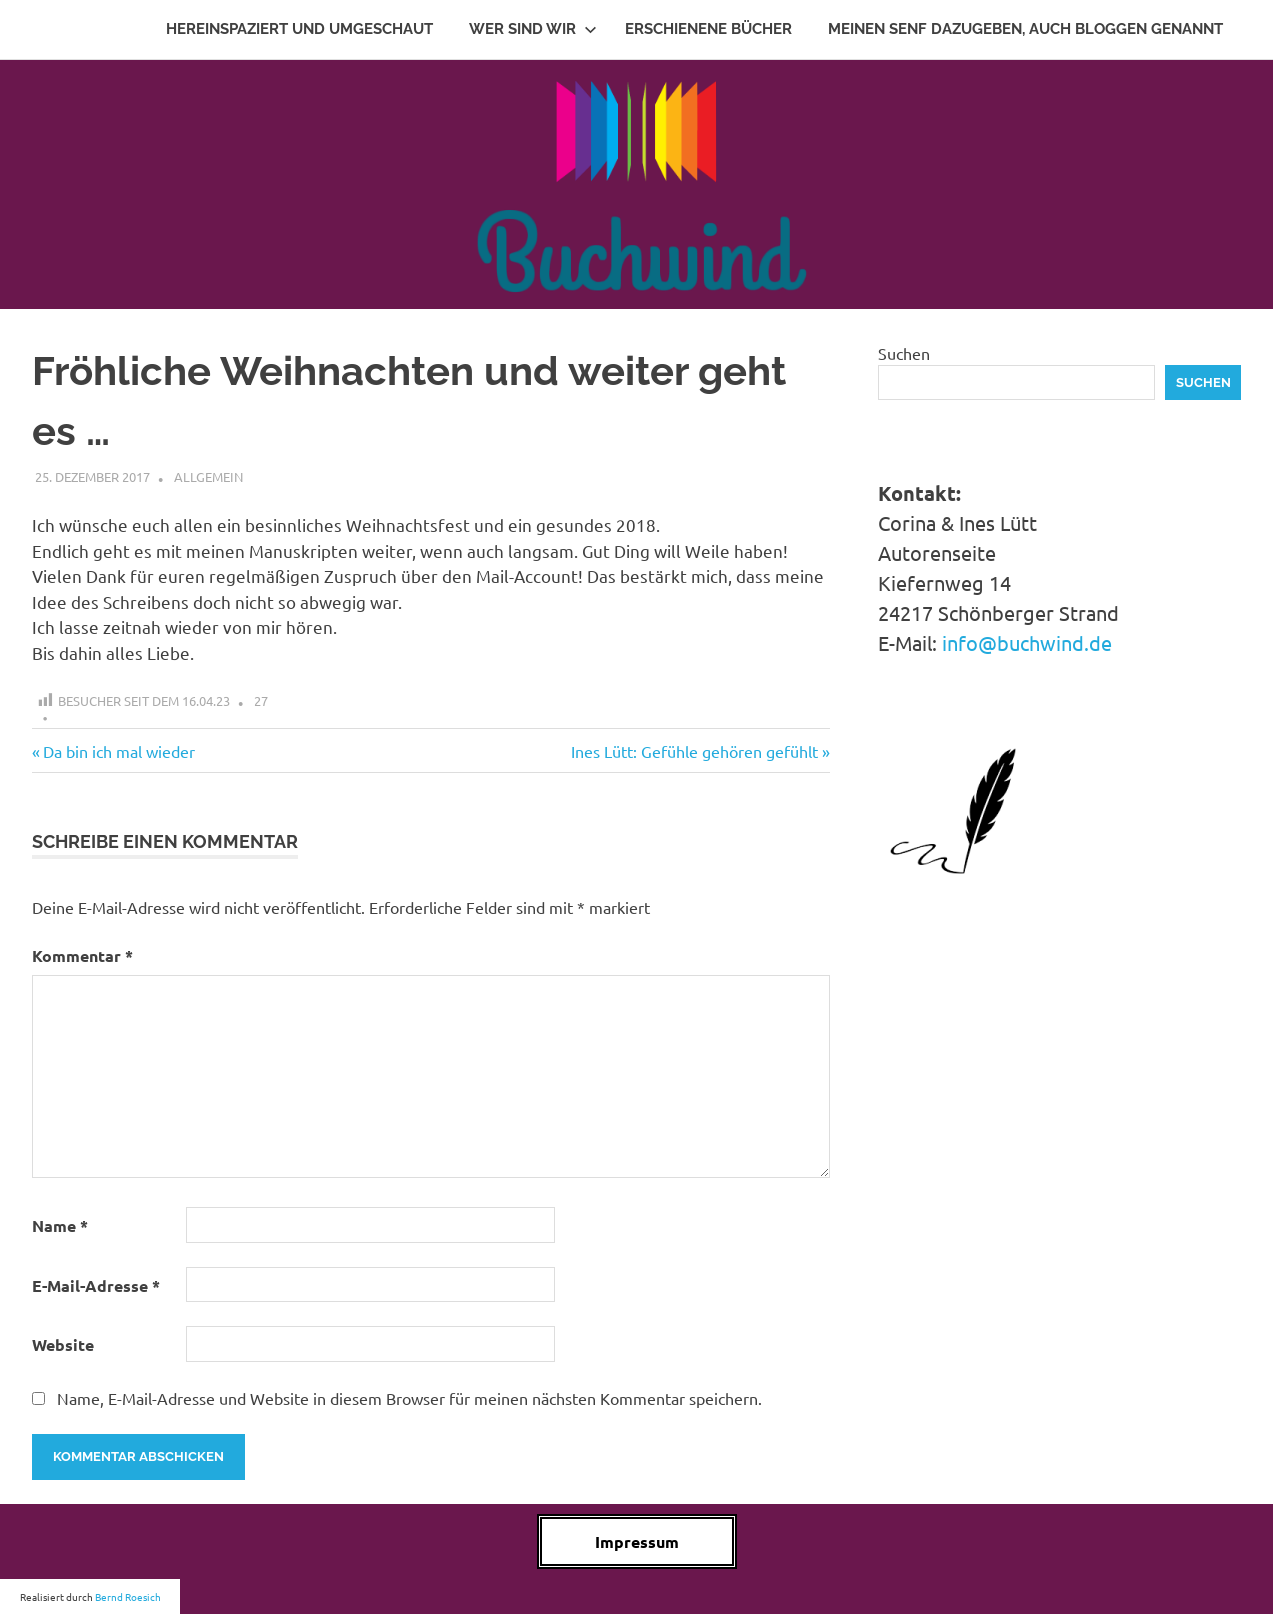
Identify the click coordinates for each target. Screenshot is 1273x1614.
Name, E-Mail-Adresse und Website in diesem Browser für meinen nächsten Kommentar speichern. (409, 1398)
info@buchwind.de (1027, 642)
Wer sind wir (533, 29)
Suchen (904, 353)
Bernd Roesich (128, 1596)
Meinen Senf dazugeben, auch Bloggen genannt (1025, 29)
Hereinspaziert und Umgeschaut (299, 29)
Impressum (637, 1541)
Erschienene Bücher (708, 29)
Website (63, 1344)
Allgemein (208, 476)
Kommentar (82, 955)
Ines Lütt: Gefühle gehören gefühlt (694, 751)
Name (60, 1225)
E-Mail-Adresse (96, 1285)
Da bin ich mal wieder (118, 751)
